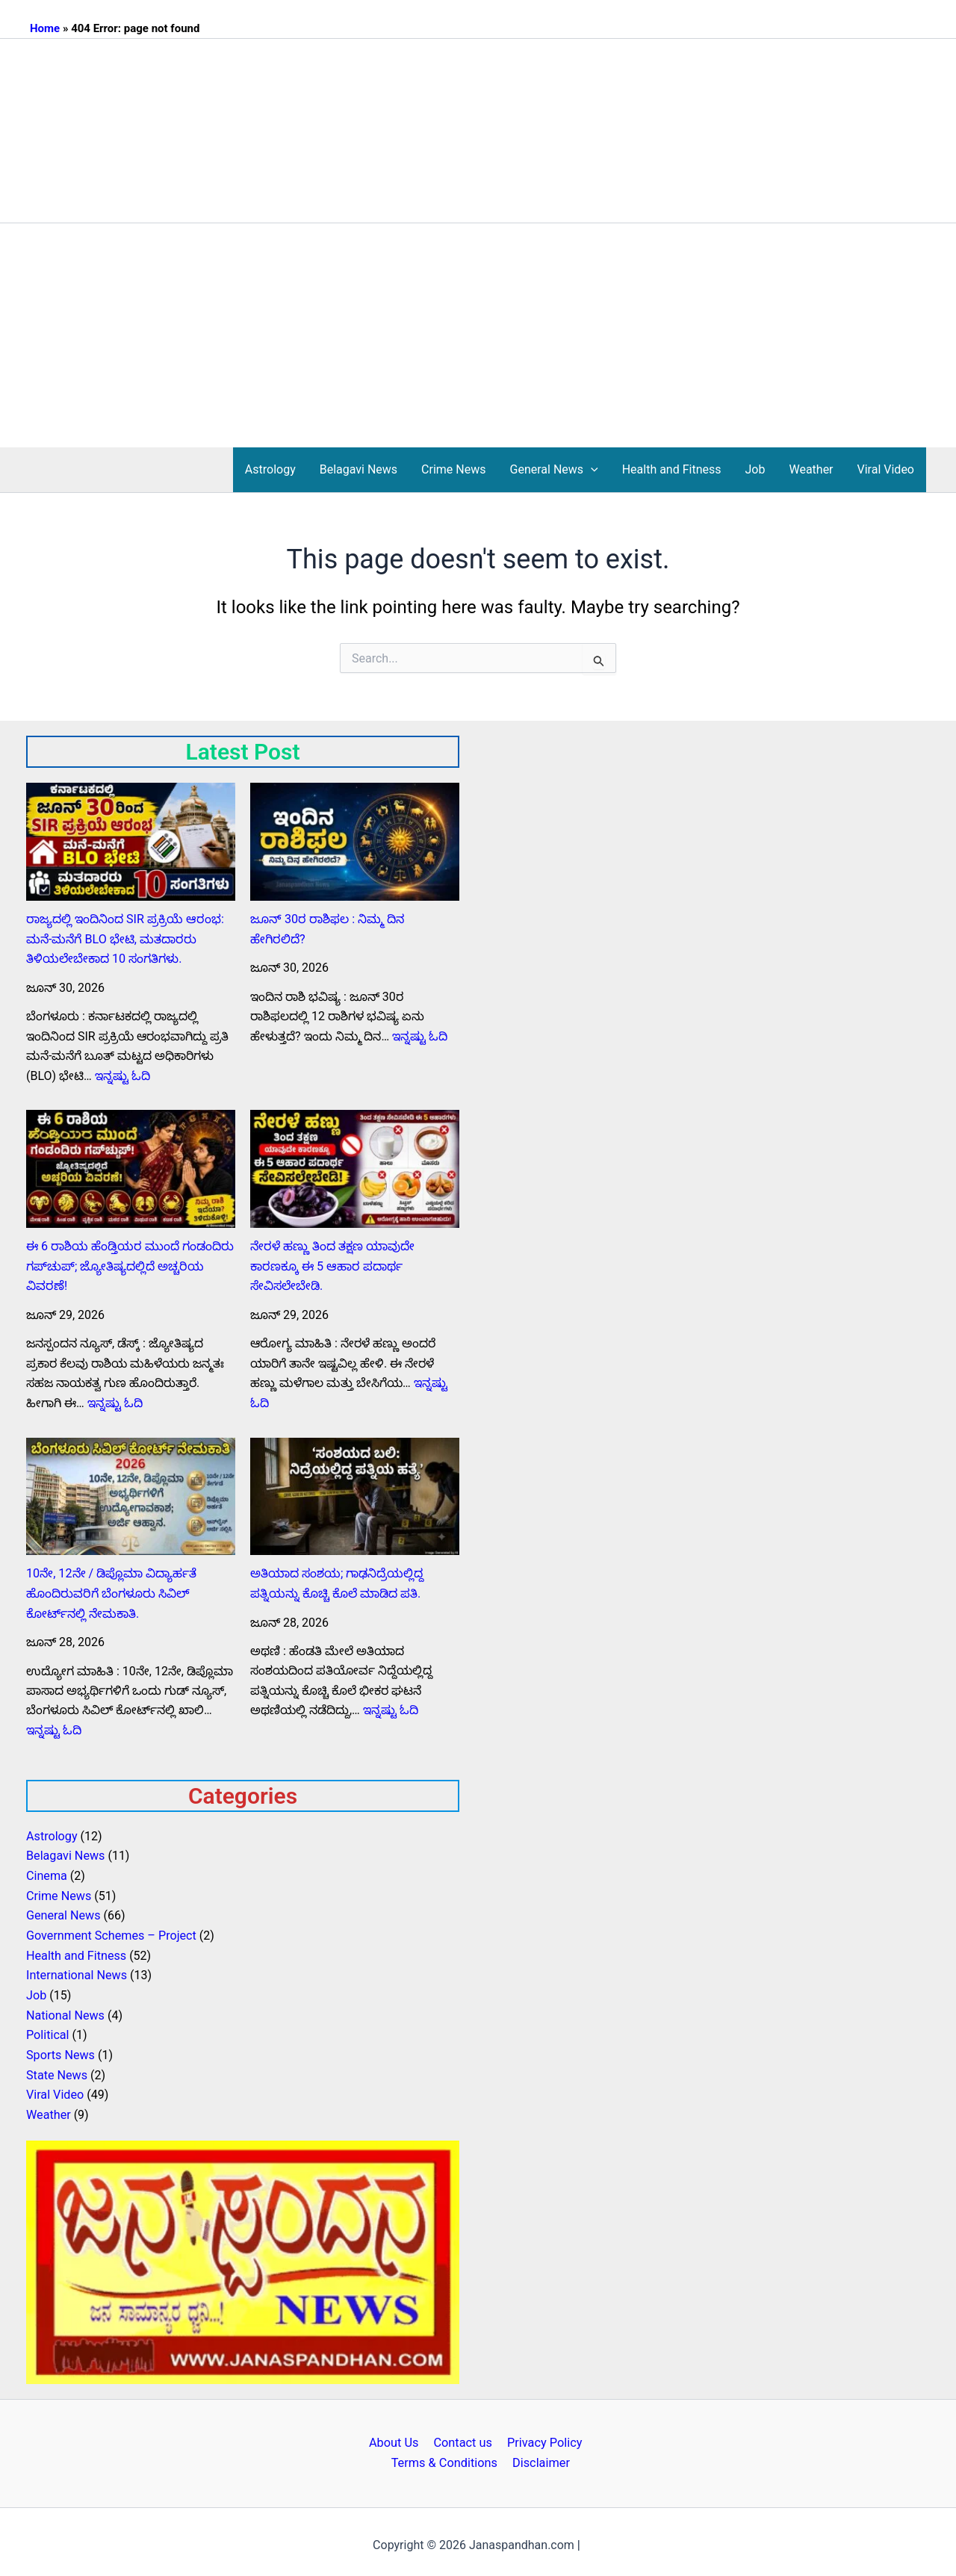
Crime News (453, 469)
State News (56, 2070)
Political (47, 2030)
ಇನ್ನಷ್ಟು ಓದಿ (122, 1075)
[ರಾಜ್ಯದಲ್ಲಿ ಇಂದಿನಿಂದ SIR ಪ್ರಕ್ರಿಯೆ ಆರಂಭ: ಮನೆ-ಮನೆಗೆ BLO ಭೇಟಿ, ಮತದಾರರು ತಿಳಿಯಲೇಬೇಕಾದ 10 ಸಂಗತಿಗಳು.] (130, 842)
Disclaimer (539, 2457)
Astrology (270, 469)
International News (76, 1971)
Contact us (462, 2437)
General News (554, 469)
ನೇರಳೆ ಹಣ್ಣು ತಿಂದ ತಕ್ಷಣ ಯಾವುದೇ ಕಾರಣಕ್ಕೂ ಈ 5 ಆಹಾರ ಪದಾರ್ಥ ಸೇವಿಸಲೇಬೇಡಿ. (331, 1265)
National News (65, 2011)
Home (45, 28)
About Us (397, 2437)
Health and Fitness (671, 469)
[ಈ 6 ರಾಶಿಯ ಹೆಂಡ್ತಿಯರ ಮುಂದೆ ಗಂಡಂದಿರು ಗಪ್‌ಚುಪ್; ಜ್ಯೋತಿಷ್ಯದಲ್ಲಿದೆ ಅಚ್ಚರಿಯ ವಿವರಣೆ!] (130, 1168)
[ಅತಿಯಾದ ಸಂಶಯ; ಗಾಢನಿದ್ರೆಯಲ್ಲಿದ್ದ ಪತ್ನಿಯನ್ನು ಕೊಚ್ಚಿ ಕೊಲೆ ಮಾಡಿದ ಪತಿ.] (354, 1495)
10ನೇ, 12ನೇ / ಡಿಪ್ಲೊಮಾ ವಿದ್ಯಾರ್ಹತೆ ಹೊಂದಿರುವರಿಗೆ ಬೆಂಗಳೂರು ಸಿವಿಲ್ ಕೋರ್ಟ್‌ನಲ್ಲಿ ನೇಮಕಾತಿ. (111, 1591)
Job (755, 469)
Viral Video (885, 469)
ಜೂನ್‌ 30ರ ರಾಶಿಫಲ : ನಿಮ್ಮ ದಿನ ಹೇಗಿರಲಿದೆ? (354, 919)
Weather (811, 469)
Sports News (60, 2050)
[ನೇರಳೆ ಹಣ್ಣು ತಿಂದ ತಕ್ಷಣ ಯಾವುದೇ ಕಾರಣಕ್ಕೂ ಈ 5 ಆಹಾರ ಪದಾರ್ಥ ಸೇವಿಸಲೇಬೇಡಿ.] (354, 1168)
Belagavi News (358, 469)
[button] (590, 469)
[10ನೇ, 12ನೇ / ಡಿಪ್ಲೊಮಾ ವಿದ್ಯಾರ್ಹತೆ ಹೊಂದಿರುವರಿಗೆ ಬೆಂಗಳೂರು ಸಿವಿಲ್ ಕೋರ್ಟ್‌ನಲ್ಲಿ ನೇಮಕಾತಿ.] (130, 1495)
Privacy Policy (540, 2437)
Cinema (46, 1873)
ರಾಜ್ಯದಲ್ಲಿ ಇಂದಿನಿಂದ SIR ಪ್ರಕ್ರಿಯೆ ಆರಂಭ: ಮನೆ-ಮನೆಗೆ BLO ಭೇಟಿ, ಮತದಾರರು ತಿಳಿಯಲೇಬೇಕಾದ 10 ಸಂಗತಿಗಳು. (123, 939)
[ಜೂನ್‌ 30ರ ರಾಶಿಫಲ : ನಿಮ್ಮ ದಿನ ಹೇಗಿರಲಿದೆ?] (354, 842)
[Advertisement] (478, 335)
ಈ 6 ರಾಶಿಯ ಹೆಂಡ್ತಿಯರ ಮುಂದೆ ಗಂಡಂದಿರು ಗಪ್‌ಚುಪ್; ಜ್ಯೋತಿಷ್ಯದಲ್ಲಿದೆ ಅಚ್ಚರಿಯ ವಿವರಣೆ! (128, 1265)
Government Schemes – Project (110, 1932)
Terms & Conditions (447, 2457)
